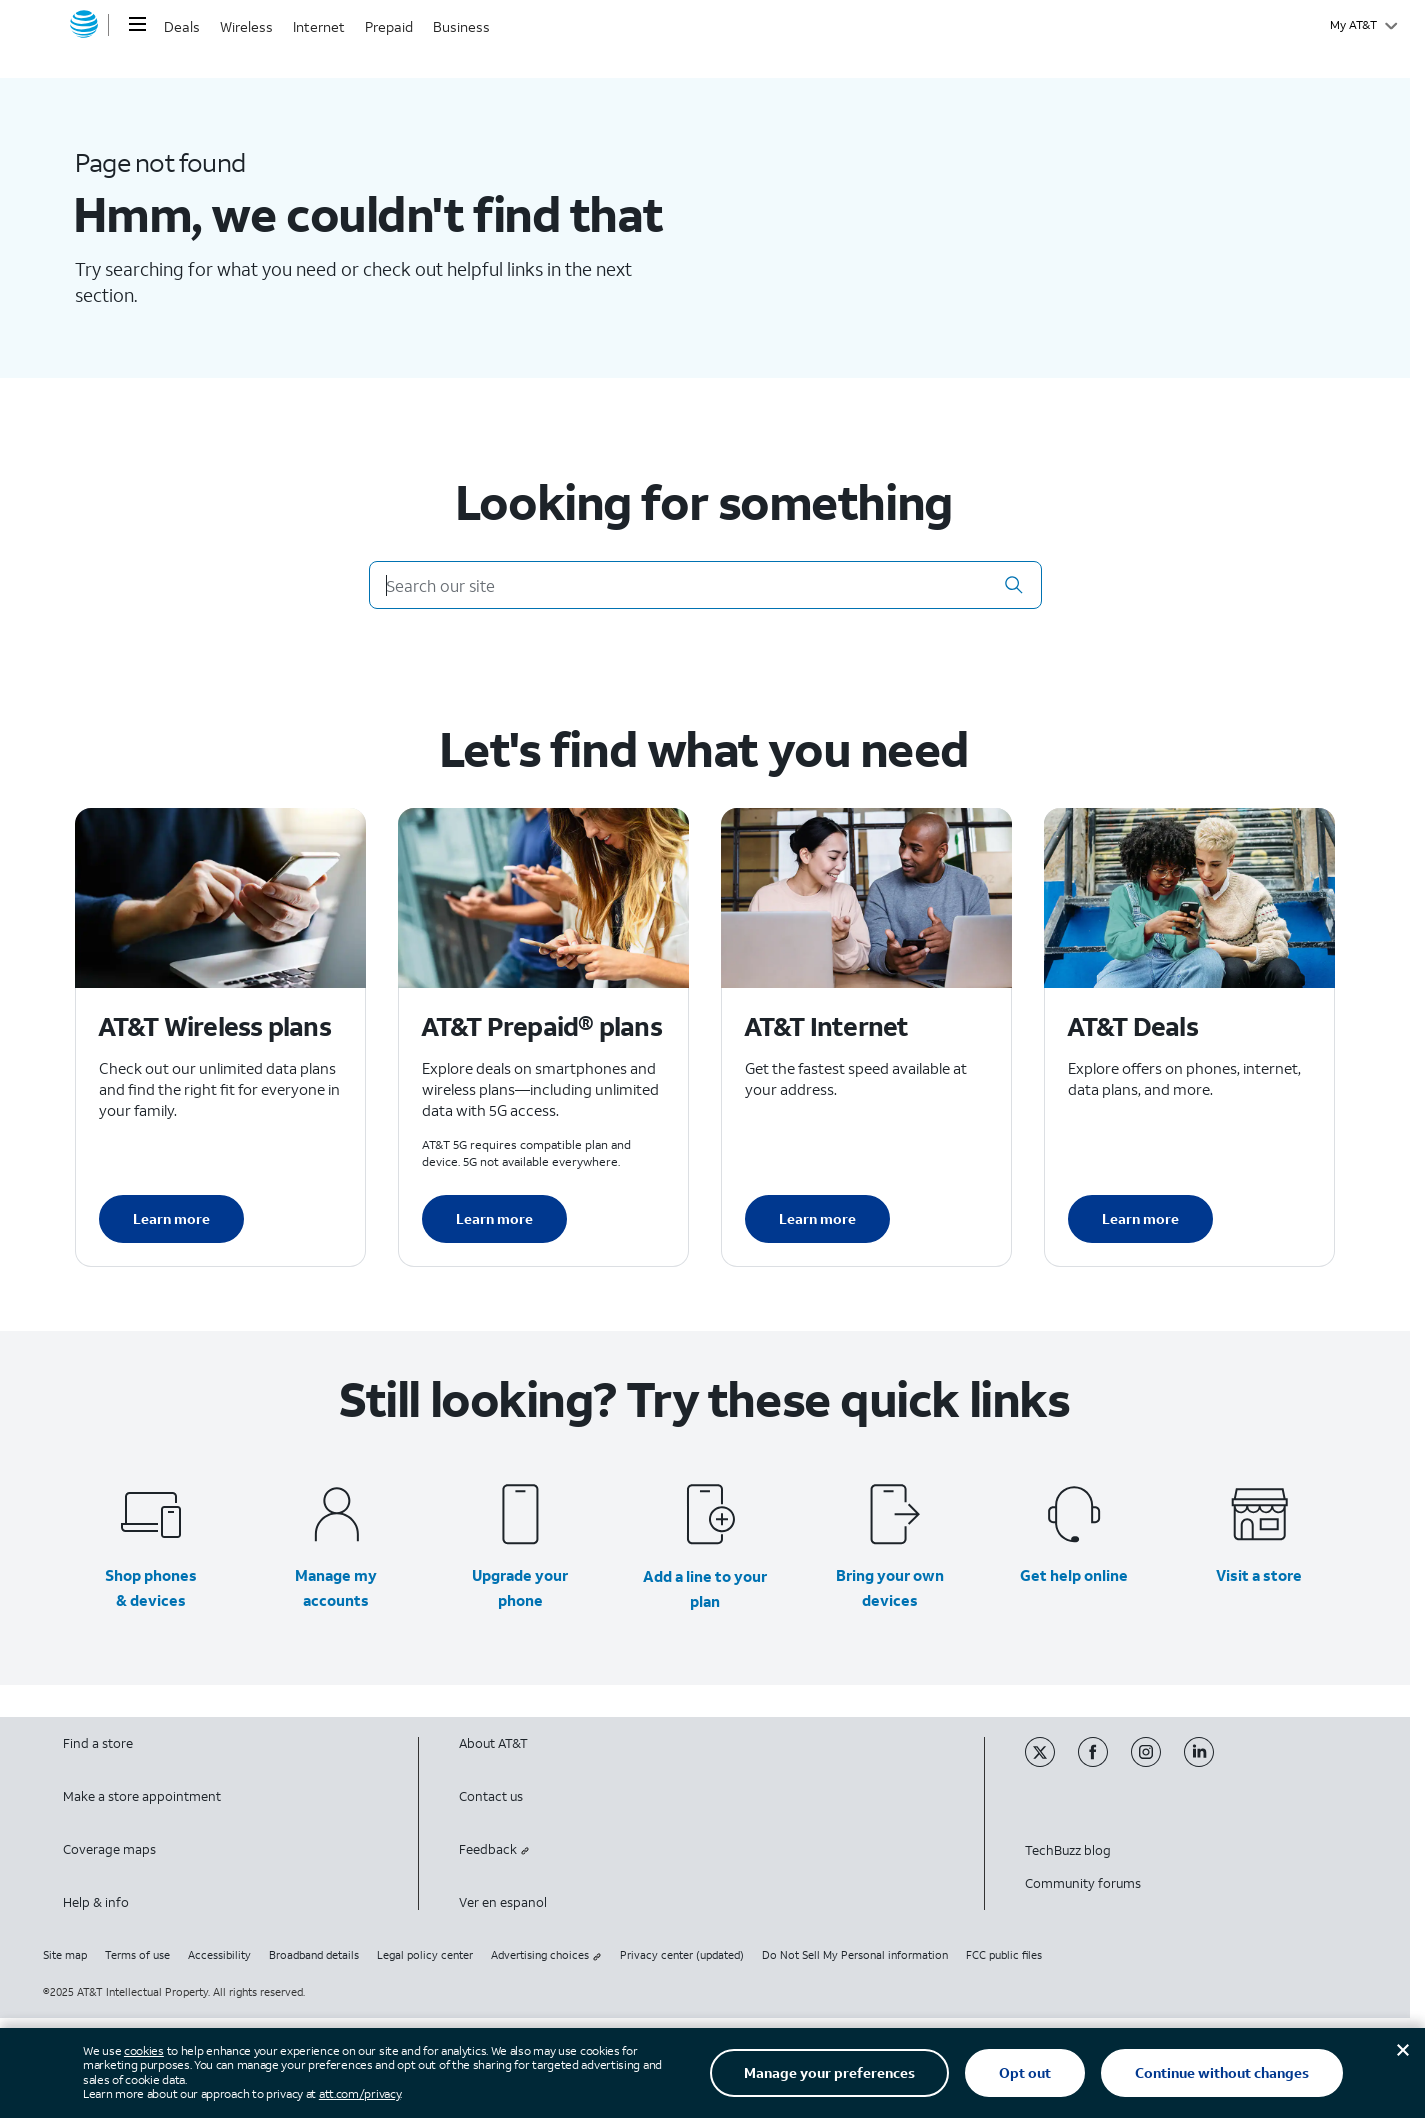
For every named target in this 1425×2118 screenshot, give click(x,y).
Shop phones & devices (151, 1587)
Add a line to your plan (705, 1588)
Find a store (98, 1743)
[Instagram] (1157, 1762)
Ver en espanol (503, 1902)
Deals (182, 26)
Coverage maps (109, 1849)
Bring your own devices (890, 1587)
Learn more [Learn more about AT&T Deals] (1140, 1218)
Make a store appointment (142, 1796)
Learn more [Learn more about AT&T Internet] (817, 1218)
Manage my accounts (336, 1587)
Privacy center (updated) (682, 1955)
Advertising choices (546, 1955)
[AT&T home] (84, 25)
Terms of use (137, 1955)
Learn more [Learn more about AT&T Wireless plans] (171, 1218)
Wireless (246, 26)
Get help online (1074, 1575)
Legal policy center (425, 1955)
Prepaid (389, 26)
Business (461, 26)
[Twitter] (1051, 1762)
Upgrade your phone (520, 1587)
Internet (319, 26)
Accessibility (219, 1955)
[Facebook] (1104, 1762)
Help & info (96, 1902)
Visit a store (1259, 1575)
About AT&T (493, 1743)
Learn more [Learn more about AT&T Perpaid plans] (494, 1218)
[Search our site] (705, 585)
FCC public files (1004, 1955)
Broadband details (314, 1955)
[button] (1014, 585)
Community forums (1083, 1883)
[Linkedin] (1209, 1762)
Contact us (491, 1796)
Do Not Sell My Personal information (855, 1955)
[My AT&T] (1363, 25)
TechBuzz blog (1068, 1850)
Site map (65, 1955)
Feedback (494, 1849)
